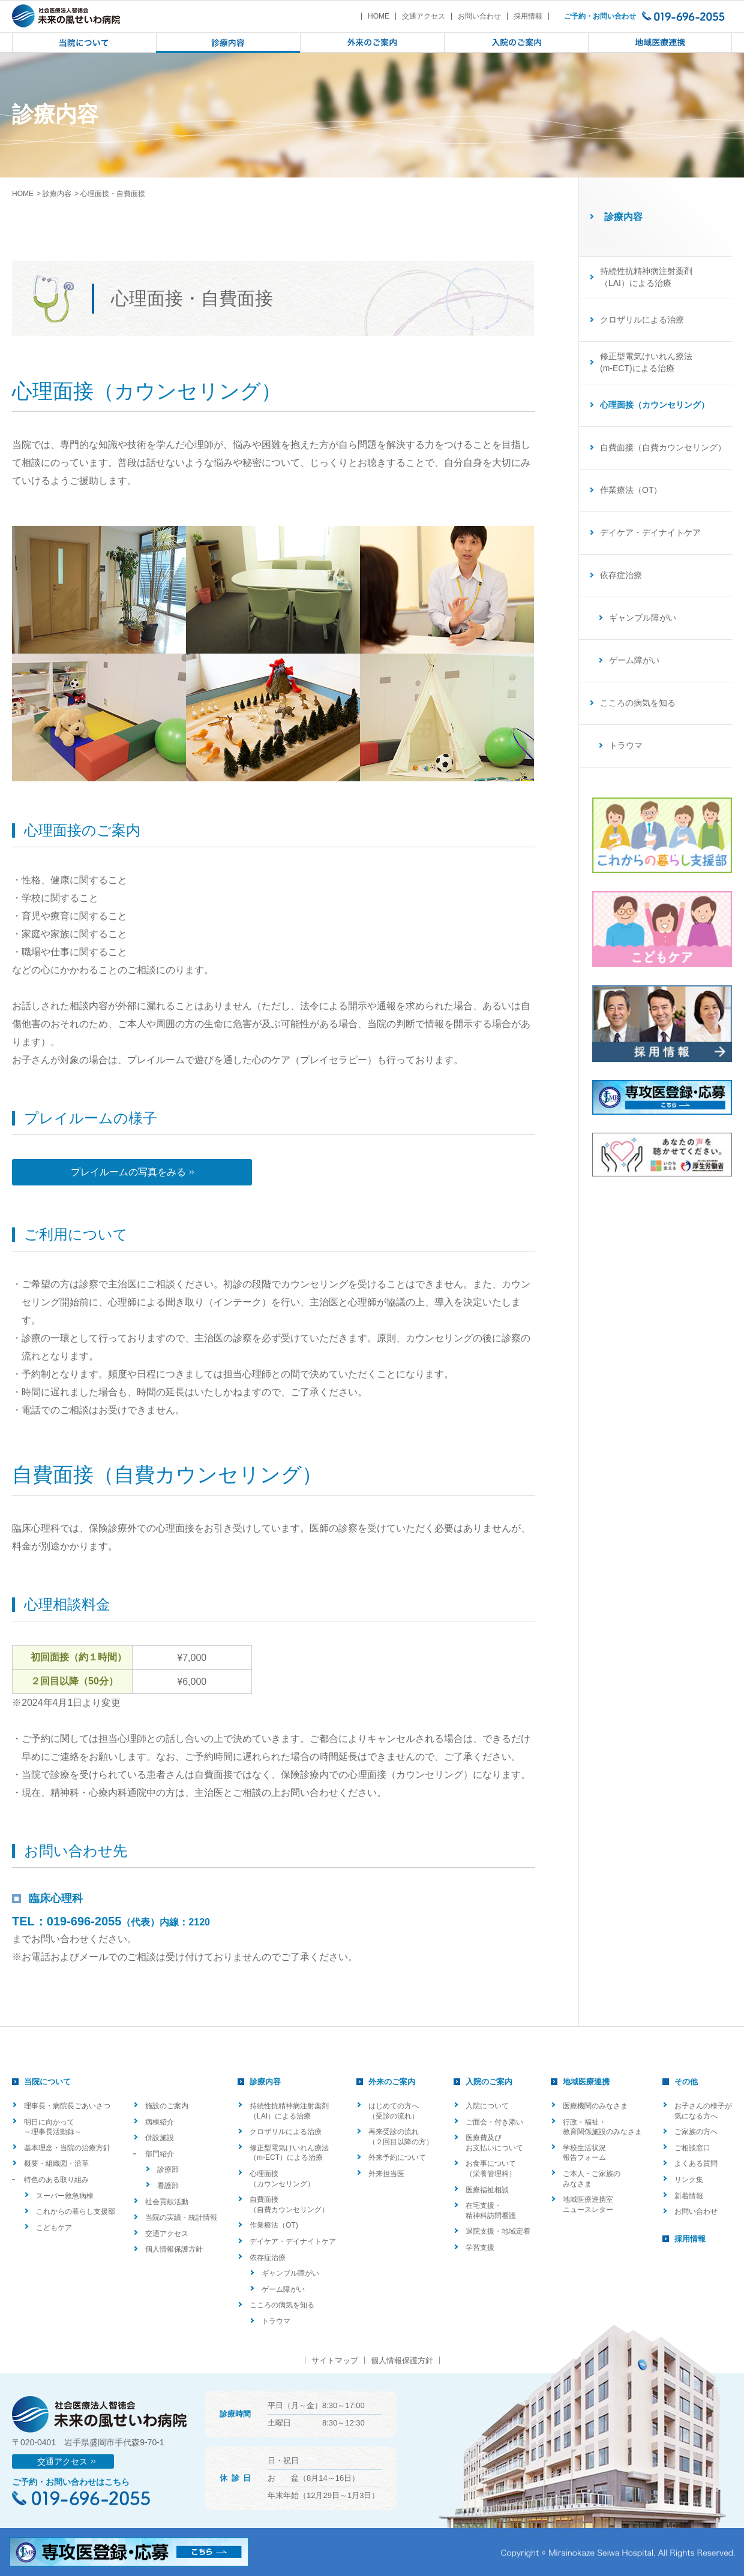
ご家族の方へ (696, 2131)
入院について (487, 2106)
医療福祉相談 (487, 2190)
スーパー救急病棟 (65, 2196)
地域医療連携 (586, 2081)
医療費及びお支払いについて (494, 2142)
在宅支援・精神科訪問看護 (491, 2210)
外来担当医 (386, 2173)
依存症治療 (621, 575)
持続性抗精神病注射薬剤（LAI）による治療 (646, 277)
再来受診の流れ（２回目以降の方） (400, 2136)
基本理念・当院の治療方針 (67, 2148)
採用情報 (528, 16)
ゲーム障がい (634, 660)
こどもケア (54, 2227)
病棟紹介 (159, 2122)
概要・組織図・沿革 (56, 2163)
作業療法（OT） (631, 490)
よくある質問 (696, 2163)
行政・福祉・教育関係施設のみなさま (602, 2127)
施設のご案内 (166, 2106)
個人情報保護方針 (174, 2249)
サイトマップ (334, 2360)
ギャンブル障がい (642, 617)
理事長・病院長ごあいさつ (67, 2106)
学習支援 (480, 2247)
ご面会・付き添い (494, 2122)
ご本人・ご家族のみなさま (591, 2178)
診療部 (168, 2169)
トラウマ (626, 745)
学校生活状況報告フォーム (584, 2153)
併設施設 (159, 2137)
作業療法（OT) (274, 2225)
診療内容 (57, 193)
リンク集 (688, 2179)
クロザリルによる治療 (642, 319)
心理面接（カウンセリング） (282, 2178)
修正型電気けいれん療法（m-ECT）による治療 (289, 2153)
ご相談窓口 (692, 2148)
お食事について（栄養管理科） (491, 2168)
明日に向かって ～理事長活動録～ (53, 2127)
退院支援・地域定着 (498, 2231)
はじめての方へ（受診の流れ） (393, 2111)
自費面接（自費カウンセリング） (663, 447)
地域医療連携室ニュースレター (588, 2204)
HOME (378, 16)
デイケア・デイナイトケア (650, 532)
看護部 (168, 2185)
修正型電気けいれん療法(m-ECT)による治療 (646, 362)
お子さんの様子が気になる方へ (703, 2111)
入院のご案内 (489, 2081)
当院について (47, 2081)
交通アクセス (423, 16)
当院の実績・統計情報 (181, 2217)
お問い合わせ (479, 16)
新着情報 (688, 2196)
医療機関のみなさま (595, 2106)
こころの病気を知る (638, 703)
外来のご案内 (391, 2081)
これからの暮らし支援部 (75, 2211)
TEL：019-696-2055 (66, 1921)
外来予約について (397, 2157)
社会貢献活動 (166, 2202)
